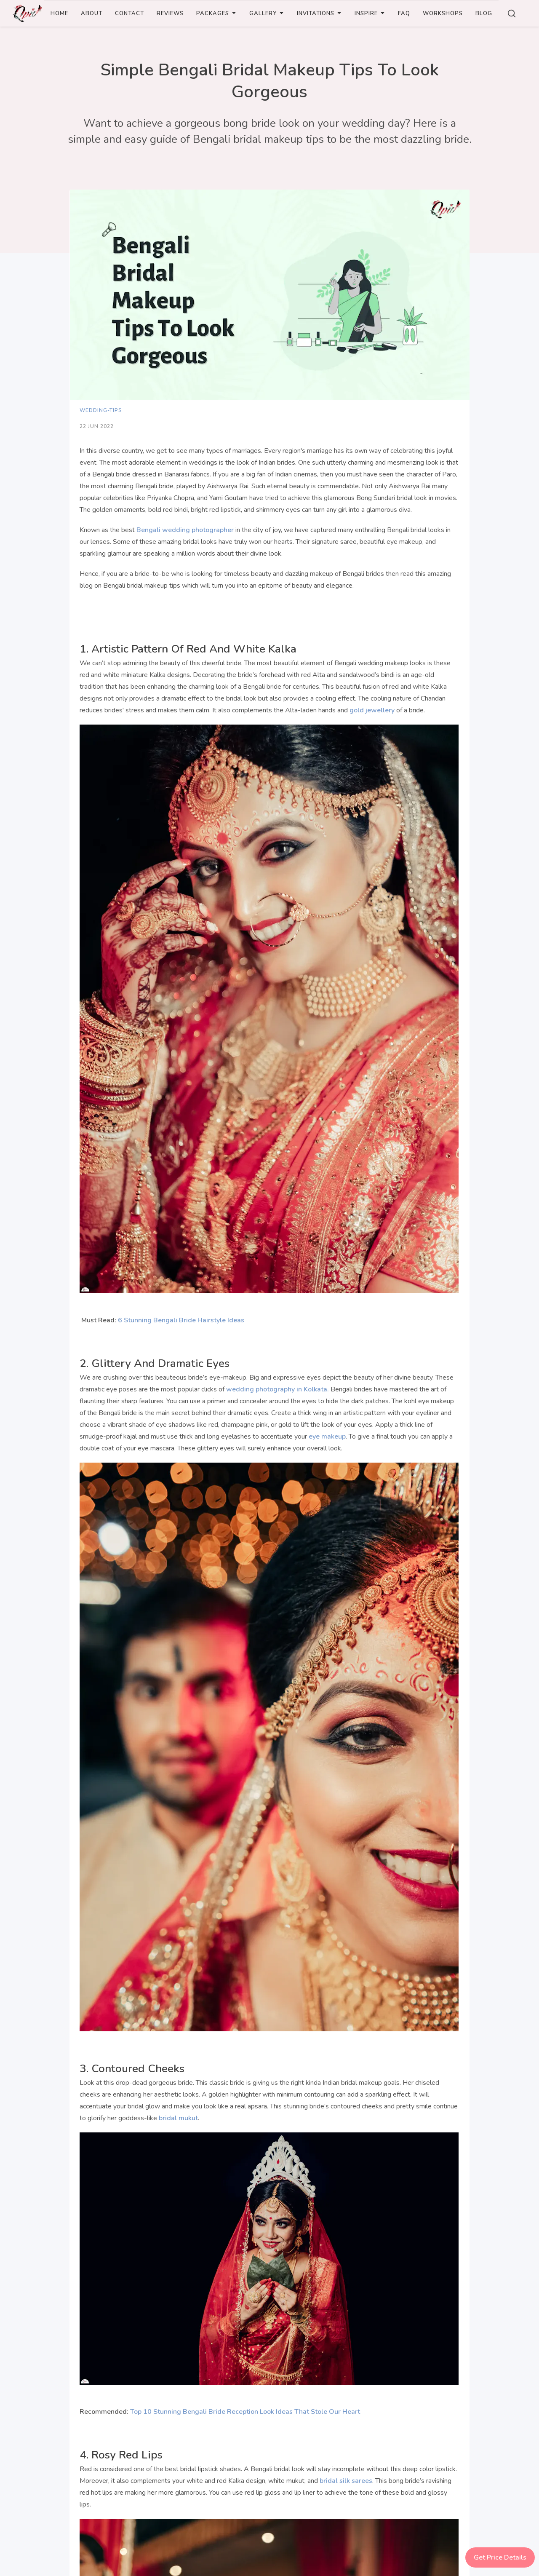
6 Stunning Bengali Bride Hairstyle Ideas (181, 1320)
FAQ (404, 13)
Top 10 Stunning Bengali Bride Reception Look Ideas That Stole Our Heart (245, 2411)
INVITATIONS (319, 13)
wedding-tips (101, 410)
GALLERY (266, 13)
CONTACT (129, 13)
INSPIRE (370, 13)
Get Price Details (500, 2557)
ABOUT (91, 13)
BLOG (483, 13)
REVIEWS (170, 13)
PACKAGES (216, 13)
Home (59, 13)
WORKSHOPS (443, 13)
